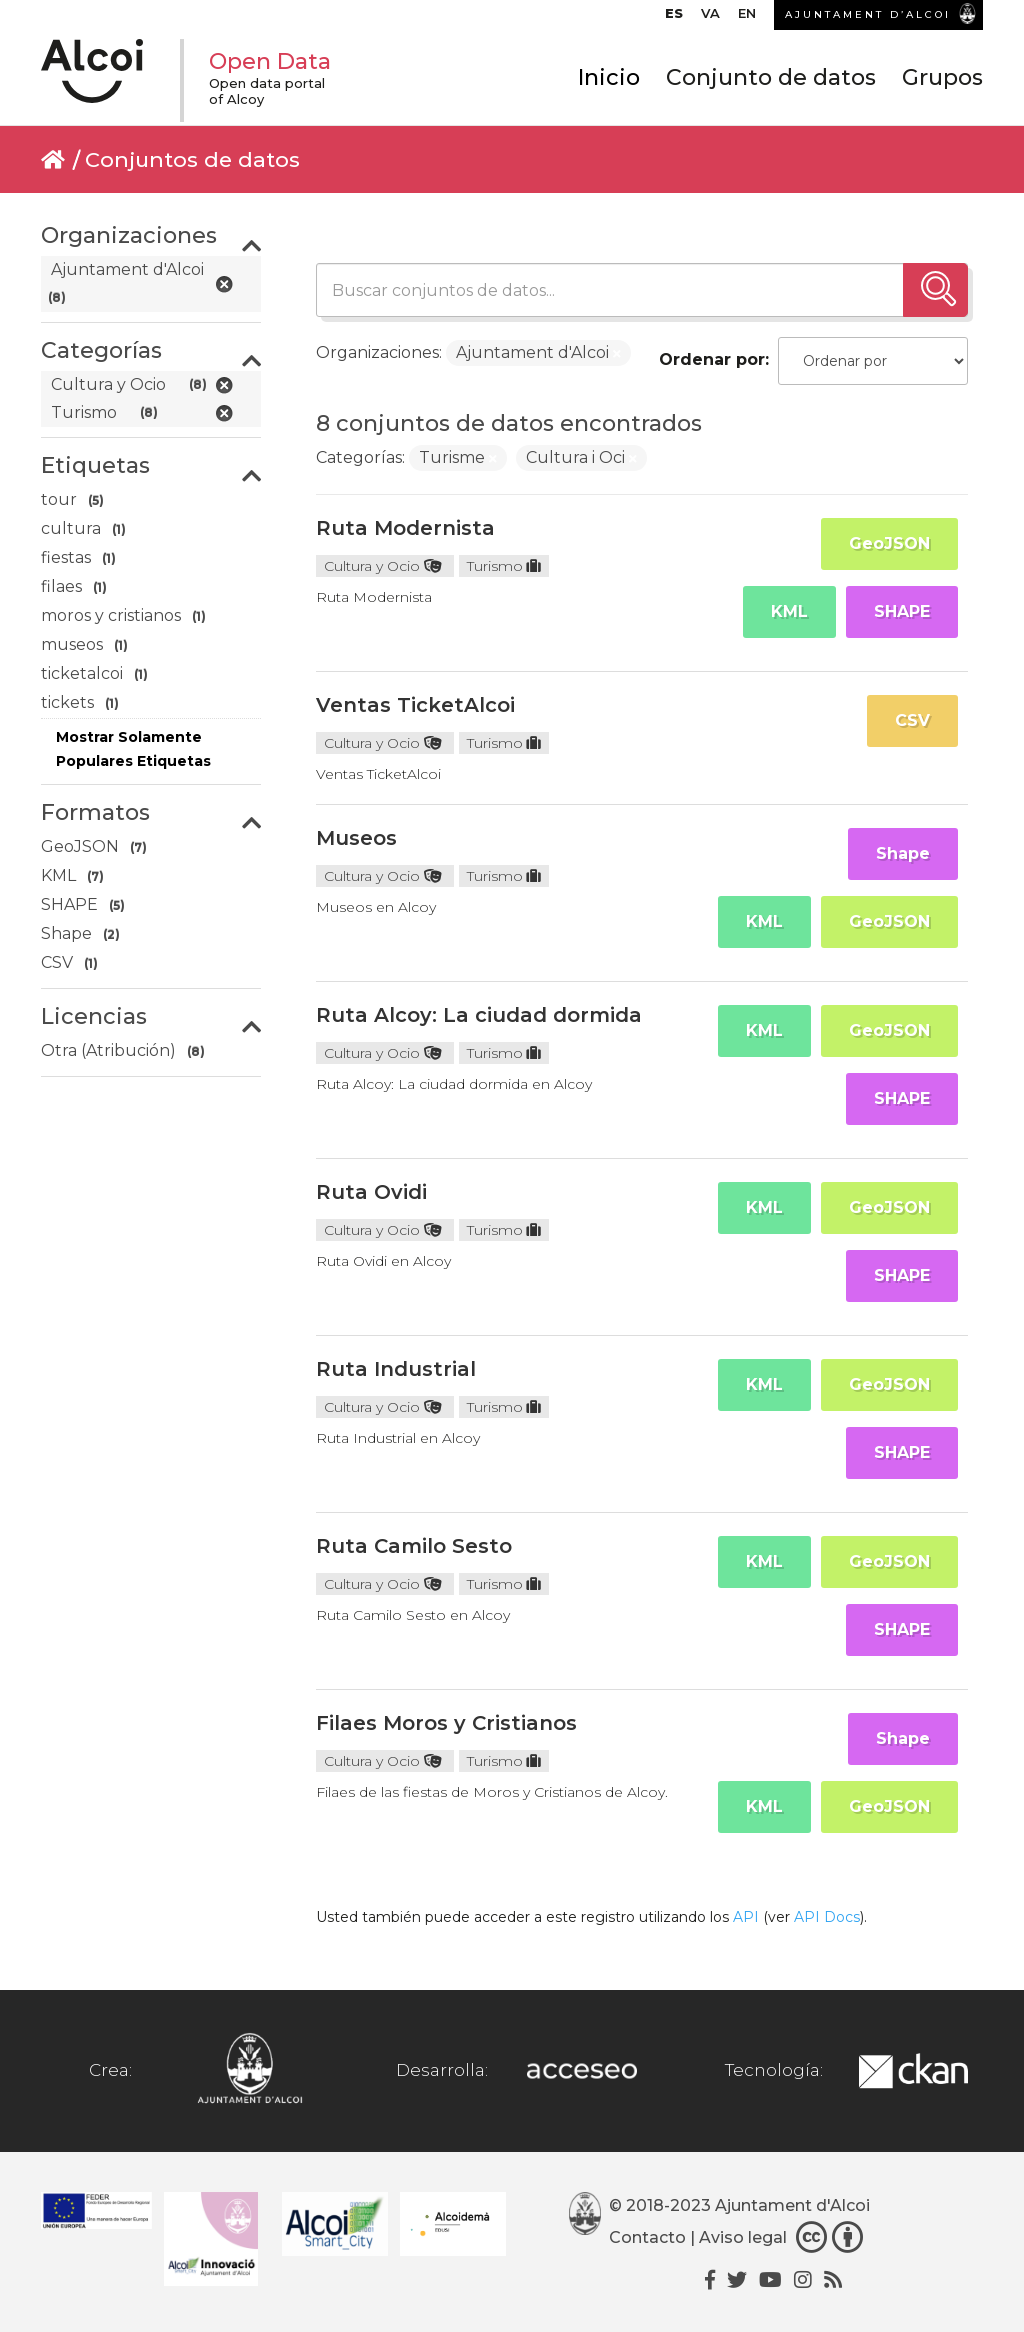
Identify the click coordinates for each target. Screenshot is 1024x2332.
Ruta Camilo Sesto (414, 1546)
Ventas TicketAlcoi (415, 705)
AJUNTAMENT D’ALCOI (868, 14)
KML (789, 611)
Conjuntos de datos (192, 159)
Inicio (609, 77)
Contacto (647, 2237)
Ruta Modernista (405, 528)
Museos (356, 838)
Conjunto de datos (771, 77)
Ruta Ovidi (371, 1192)
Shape (903, 853)
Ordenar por (712, 359)
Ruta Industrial (396, 1369)
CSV (912, 720)
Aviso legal (743, 2237)
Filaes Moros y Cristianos (446, 1723)
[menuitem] (674, 18)
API (746, 1917)
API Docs (827, 1917)
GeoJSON (889, 543)
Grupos (942, 77)
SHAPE (902, 611)
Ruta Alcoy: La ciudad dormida (479, 1015)
